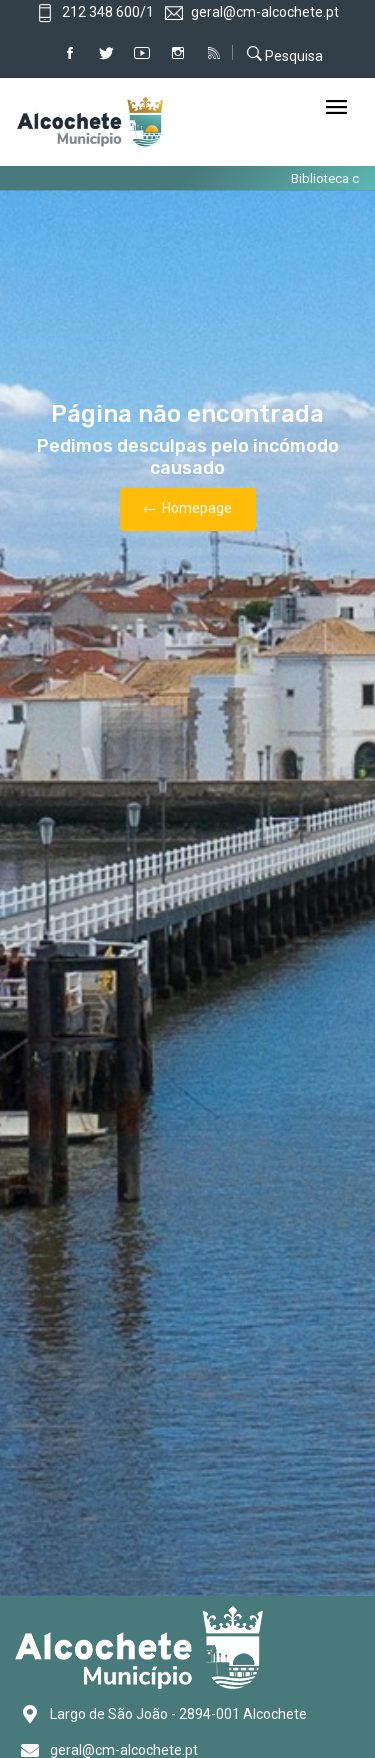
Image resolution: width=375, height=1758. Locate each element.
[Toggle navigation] (336, 108)
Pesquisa (285, 54)
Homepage (188, 509)
